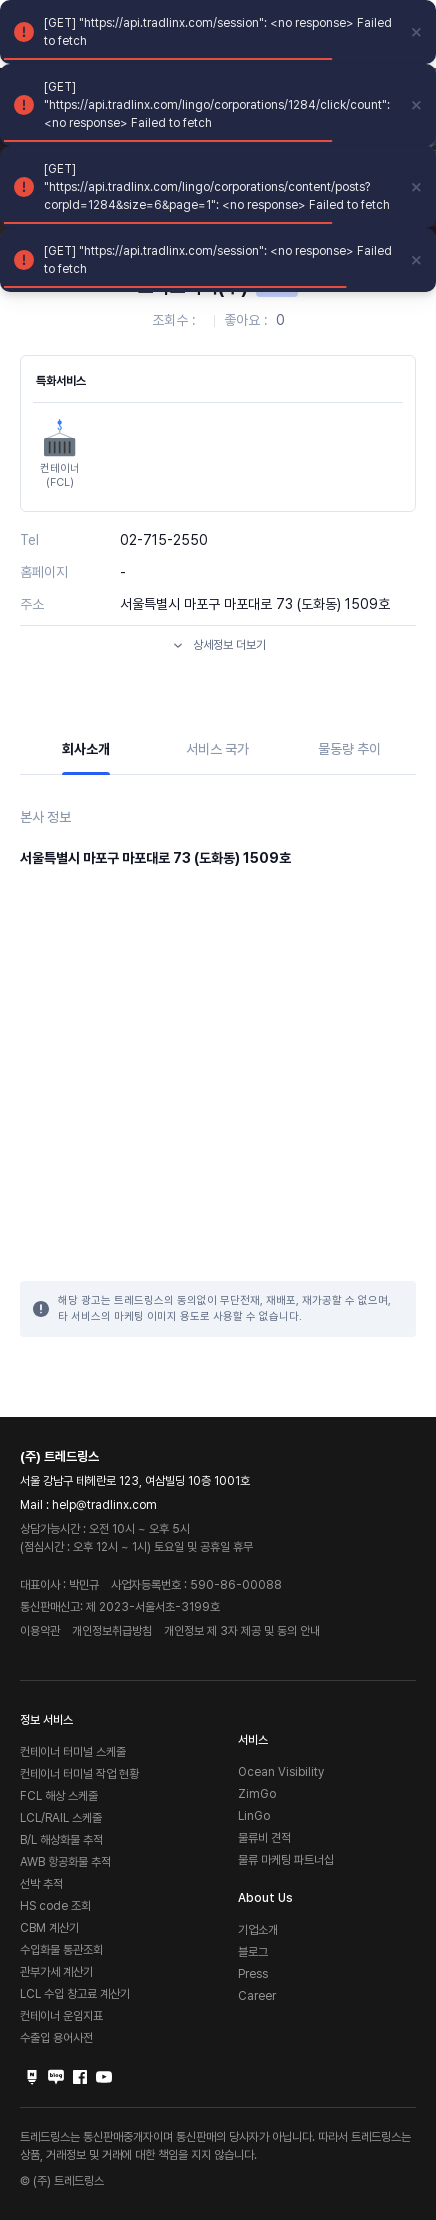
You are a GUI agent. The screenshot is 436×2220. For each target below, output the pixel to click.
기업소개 (258, 1930)
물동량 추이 (349, 749)
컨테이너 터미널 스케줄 (73, 1752)
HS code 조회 (55, 1906)
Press (253, 1974)
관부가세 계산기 (56, 1972)
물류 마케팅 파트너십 (286, 1860)
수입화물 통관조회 (61, 1950)
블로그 (253, 1952)
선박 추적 (41, 1884)
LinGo (254, 1816)
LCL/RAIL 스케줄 (61, 1818)
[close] (417, 32)
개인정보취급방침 (112, 1631)
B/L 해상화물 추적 (61, 1840)
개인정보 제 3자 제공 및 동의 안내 (242, 1631)
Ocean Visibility (281, 1772)
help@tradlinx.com (104, 1505)
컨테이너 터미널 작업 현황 (79, 1774)
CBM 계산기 (49, 1928)
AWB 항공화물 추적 (65, 1862)
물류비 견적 (264, 1838)
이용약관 (40, 1631)
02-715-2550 (164, 540)
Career (257, 1996)
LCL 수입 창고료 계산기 (75, 1994)
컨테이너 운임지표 (61, 2016)
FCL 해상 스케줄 (59, 1796)
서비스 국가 (217, 749)
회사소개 (86, 749)
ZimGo (257, 1794)
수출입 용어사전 (56, 2038)
